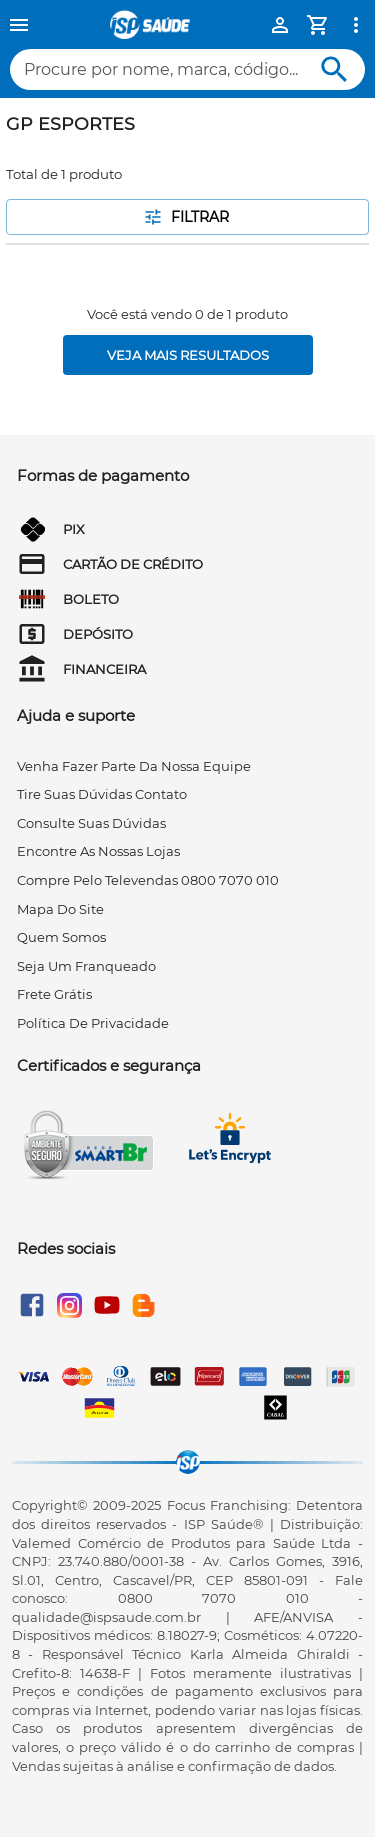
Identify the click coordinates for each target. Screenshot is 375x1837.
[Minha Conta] (280, 25)
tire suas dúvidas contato (102, 794)
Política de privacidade (93, 1023)
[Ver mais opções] (356, 25)
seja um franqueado (86, 966)
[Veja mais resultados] (188, 355)
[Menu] (19, 25)
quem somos (61, 937)
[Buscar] (334, 69)
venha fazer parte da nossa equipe (134, 766)
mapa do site (60, 909)
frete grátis (54, 994)
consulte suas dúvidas (91, 823)
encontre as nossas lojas (98, 851)
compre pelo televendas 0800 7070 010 (148, 880)
